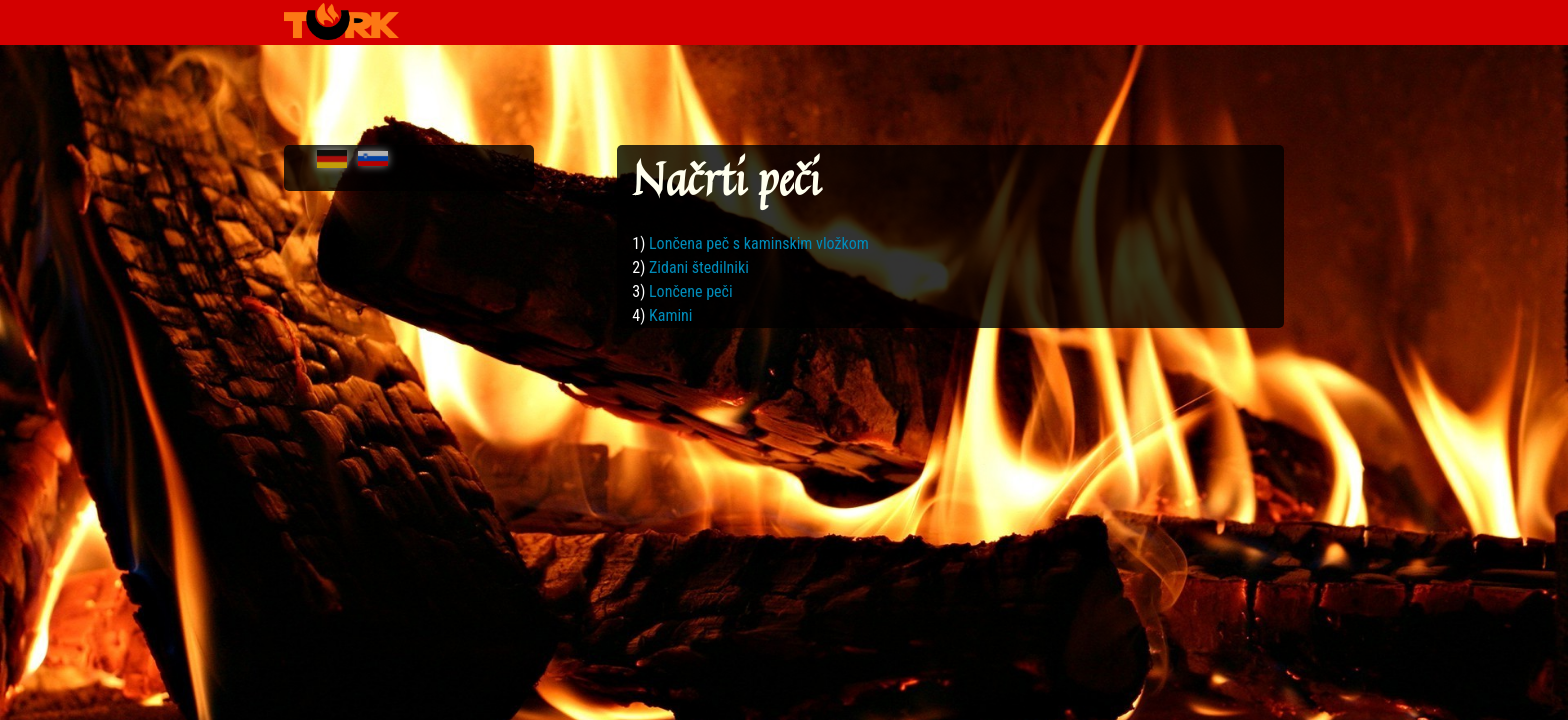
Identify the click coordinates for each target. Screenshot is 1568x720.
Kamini (671, 315)
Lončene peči (691, 291)
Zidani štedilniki (699, 267)
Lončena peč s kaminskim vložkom (759, 243)
